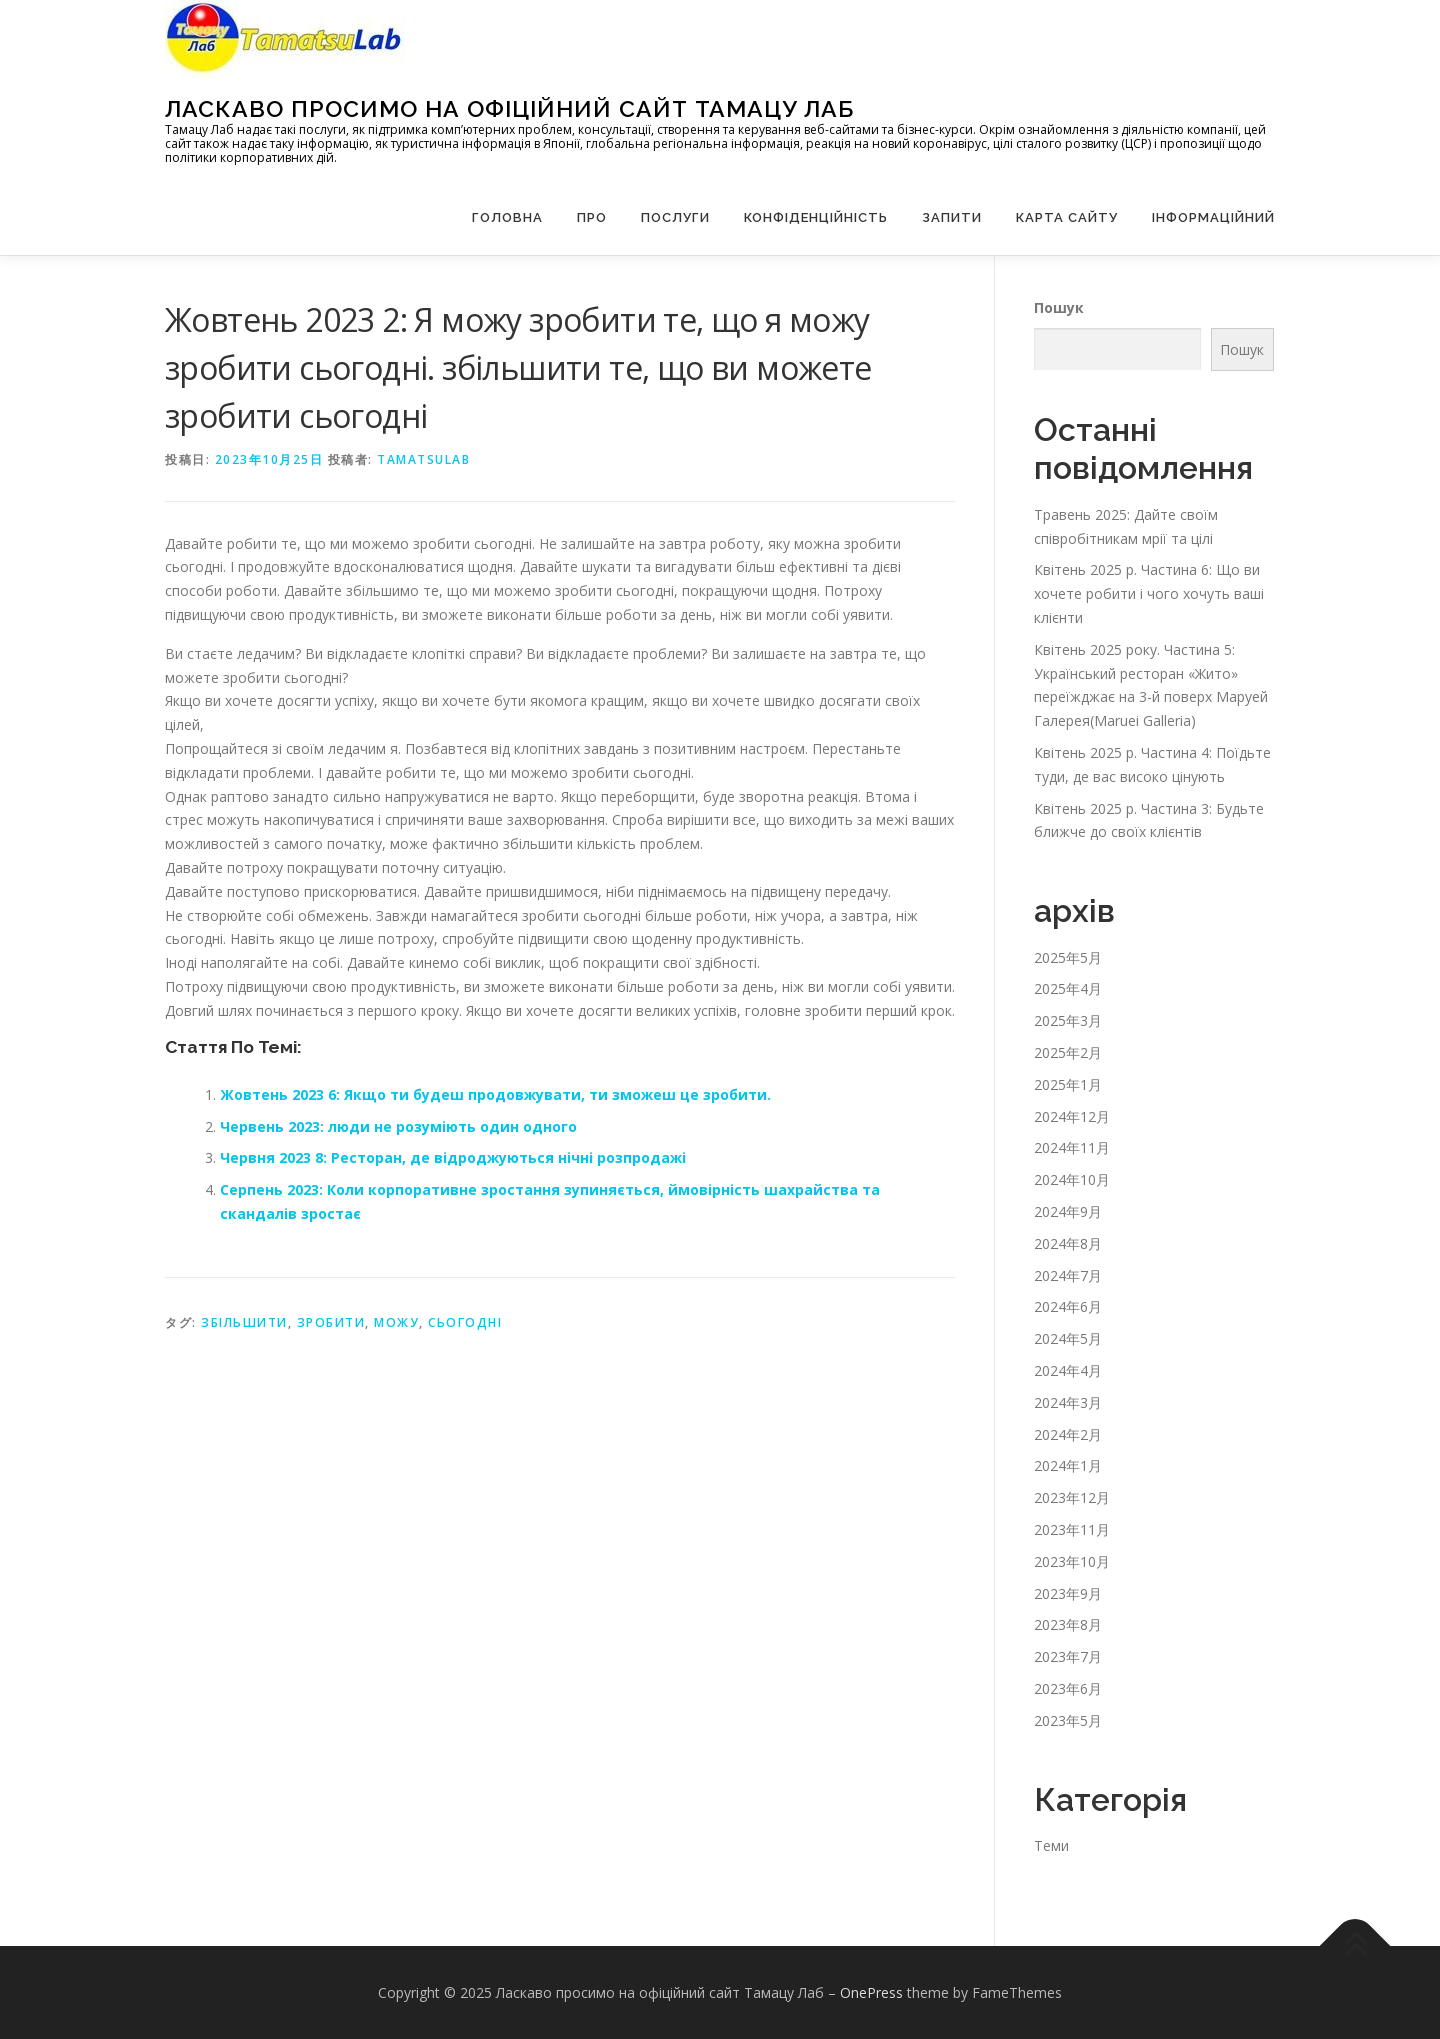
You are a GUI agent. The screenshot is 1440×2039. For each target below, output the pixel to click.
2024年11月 (1072, 1147)
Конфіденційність (816, 217)
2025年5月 (1068, 957)
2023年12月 (1072, 1497)
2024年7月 (1068, 1275)
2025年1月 (1068, 1084)
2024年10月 (1072, 1179)
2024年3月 (1068, 1402)
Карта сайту (1067, 217)
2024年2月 (1068, 1434)
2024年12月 (1072, 1116)
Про (592, 217)
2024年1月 (1068, 1465)
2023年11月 (1072, 1529)
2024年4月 (1068, 1370)
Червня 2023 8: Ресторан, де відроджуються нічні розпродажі (453, 1157)
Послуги (675, 217)
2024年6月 (1068, 1306)
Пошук (1059, 307)
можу (396, 1322)
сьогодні (465, 1322)
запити (952, 217)
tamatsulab (423, 459)
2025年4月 (1068, 988)
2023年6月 (1068, 1688)
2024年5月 (1068, 1338)
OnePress (871, 1992)
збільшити (244, 1322)
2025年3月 (1068, 1020)
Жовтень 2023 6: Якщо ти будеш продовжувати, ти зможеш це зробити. (495, 1094)
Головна (507, 217)
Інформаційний (1213, 217)
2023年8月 (1068, 1624)
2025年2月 (1068, 1052)
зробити (331, 1322)
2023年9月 (1068, 1593)
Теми (1051, 1845)
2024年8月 (1068, 1243)
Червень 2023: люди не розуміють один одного (398, 1126)
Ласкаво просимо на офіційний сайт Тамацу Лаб (509, 108)
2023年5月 (1068, 1720)
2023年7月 (1068, 1656)
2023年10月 (1072, 1561)
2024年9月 (1068, 1211)
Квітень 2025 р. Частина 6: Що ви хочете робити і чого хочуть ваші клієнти (1149, 593)
